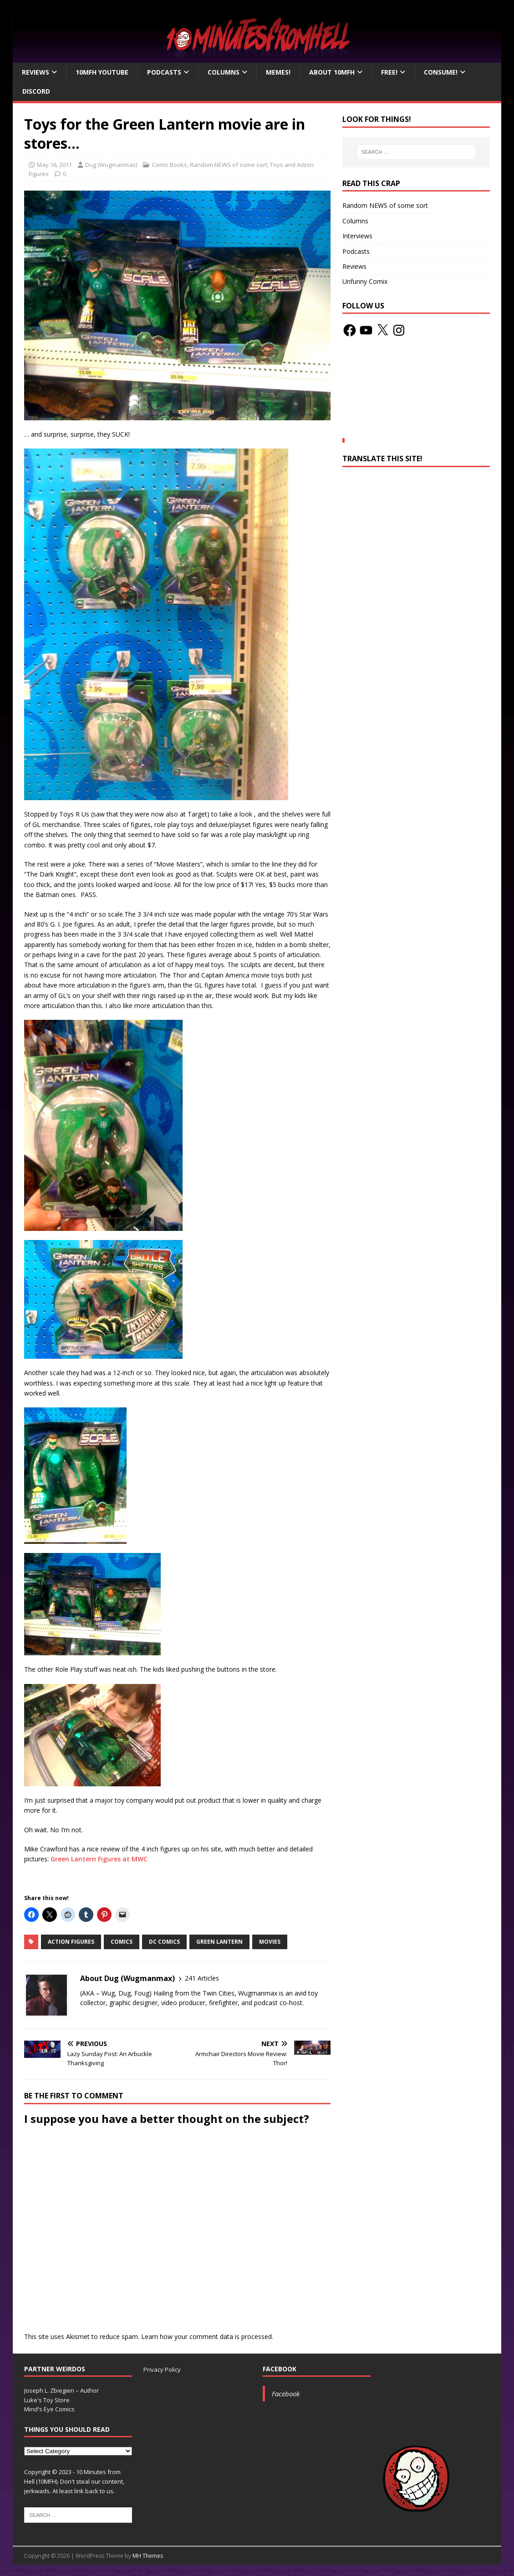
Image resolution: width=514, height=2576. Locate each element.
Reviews (35, 72)
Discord (36, 91)
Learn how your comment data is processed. (207, 2336)
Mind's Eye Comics (49, 2409)
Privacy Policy (162, 2369)
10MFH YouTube (102, 72)
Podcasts (164, 72)
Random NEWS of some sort (228, 165)
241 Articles (202, 1978)
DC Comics (164, 1942)
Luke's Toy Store (47, 2400)
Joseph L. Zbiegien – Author (61, 2390)
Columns (223, 72)
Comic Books (169, 165)
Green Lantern (219, 1942)
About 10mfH (332, 72)
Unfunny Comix (364, 281)
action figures (71, 1942)
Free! (389, 72)
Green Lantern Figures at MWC (99, 1859)
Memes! (278, 72)
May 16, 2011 (54, 165)
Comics (121, 1942)
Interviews (357, 236)
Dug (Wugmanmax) (111, 165)
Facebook (279, 2368)
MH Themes (147, 2556)
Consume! (441, 72)
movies (269, 1942)
